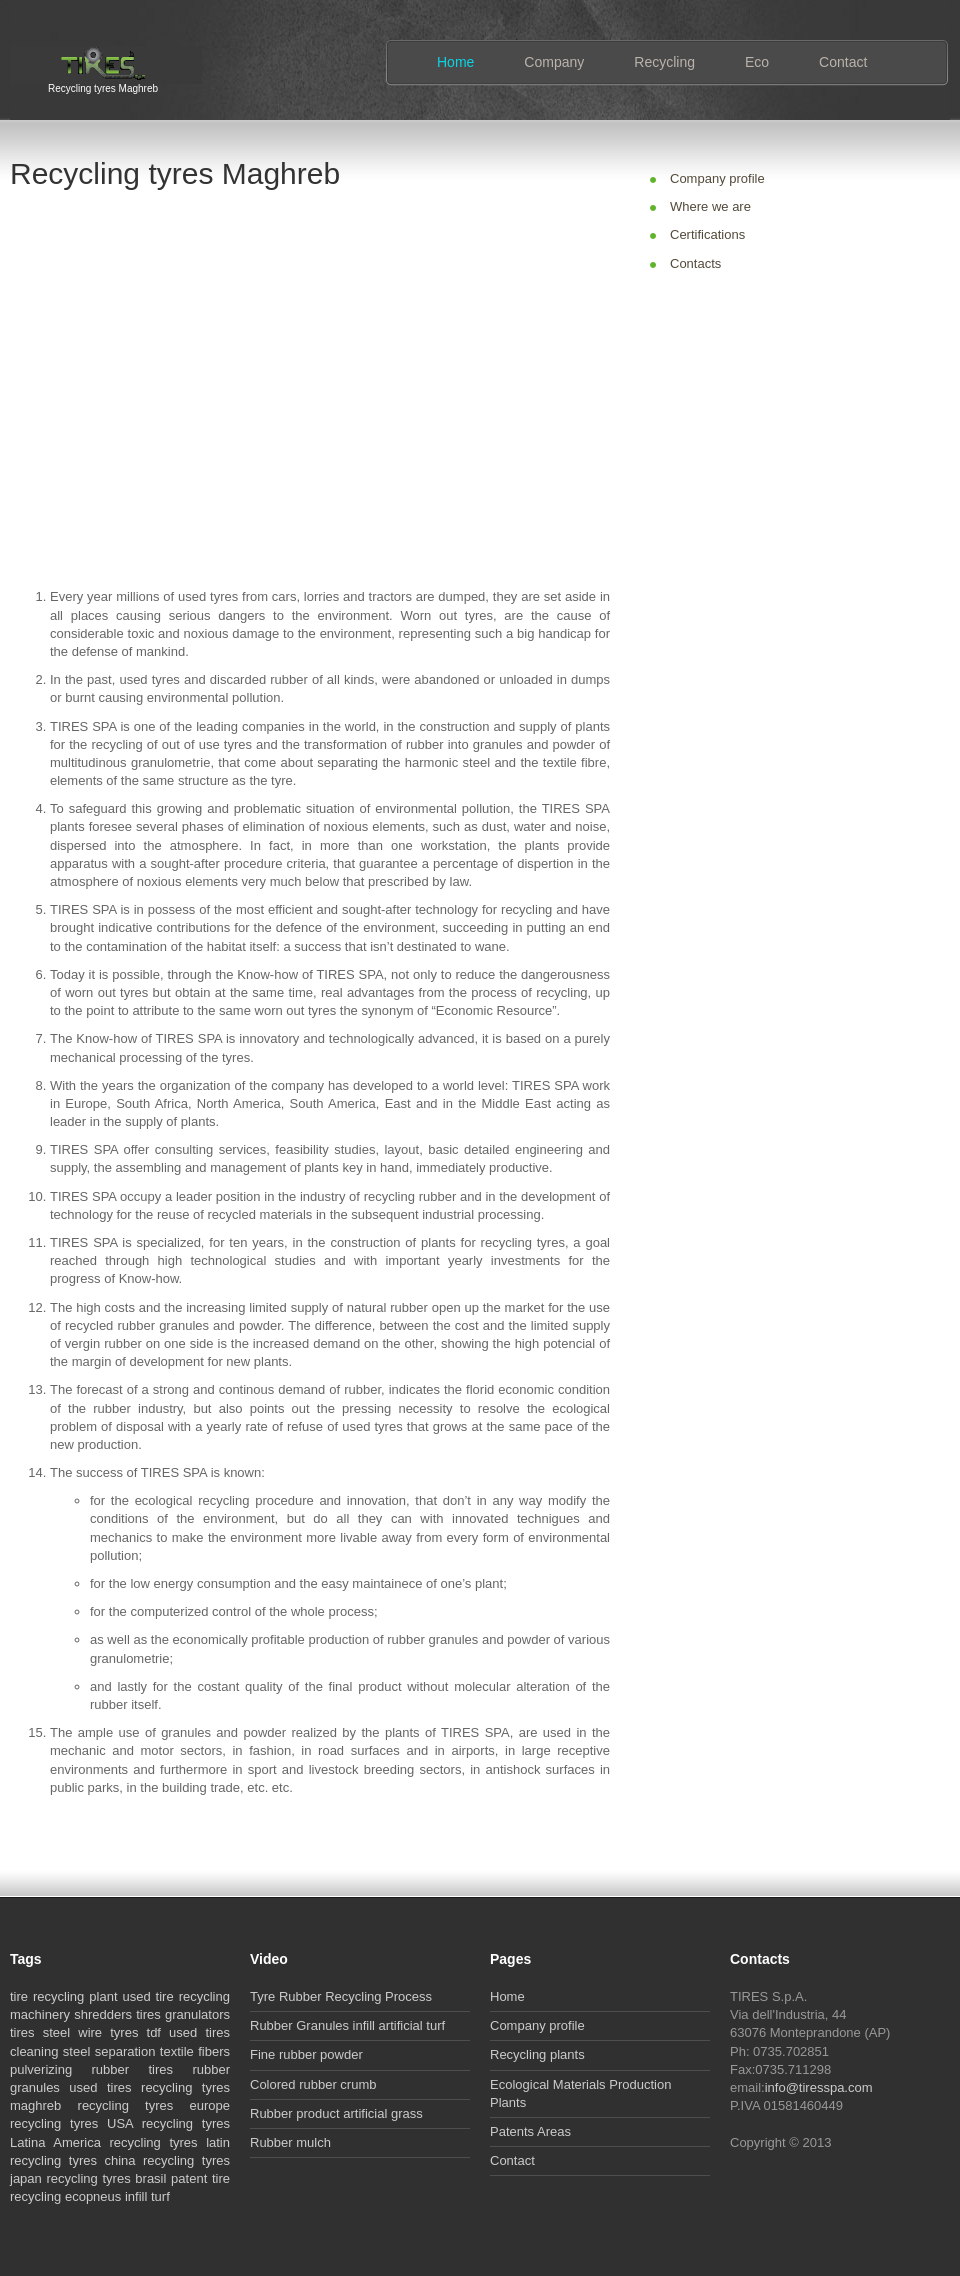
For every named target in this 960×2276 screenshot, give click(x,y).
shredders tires (117, 2014)
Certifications (707, 234)
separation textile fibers (162, 2051)
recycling (58, 1996)
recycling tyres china (73, 2160)
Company (554, 62)
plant (103, 1996)
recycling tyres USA (71, 2123)
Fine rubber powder (306, 2054)
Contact (843, 62)
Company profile (717, 178)
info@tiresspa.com (819, 2087)
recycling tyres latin (170, 2142)
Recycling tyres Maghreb (103, 86)
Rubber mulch (290, 2142)
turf (160, 2196)
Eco (757, 62)
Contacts (695, 263)
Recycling (664, 62)
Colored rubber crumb (313, 2084)
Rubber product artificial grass (336, 2113)
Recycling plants (537, 2054)
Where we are (710, 206)
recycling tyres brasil (107, 2178)
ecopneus (93, 2196)
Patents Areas (530, 2131)
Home (455, 62)
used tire (147, 1996)
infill (136, 2196)
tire (19, 1996)
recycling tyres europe (154, 2105)
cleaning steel (50, 2051)
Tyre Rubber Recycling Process (341, 1996)
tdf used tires (188, 2032)
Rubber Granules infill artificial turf (347, 2025)
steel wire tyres (91, 2032)
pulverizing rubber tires (91, 2069)
